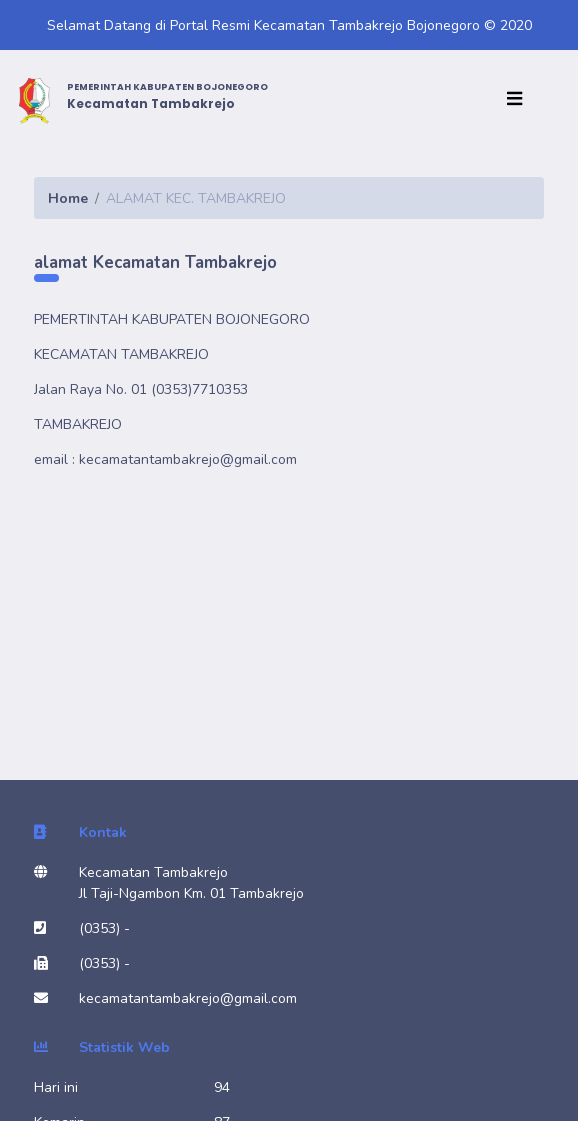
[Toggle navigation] (518, 100)
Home (68, 198)
